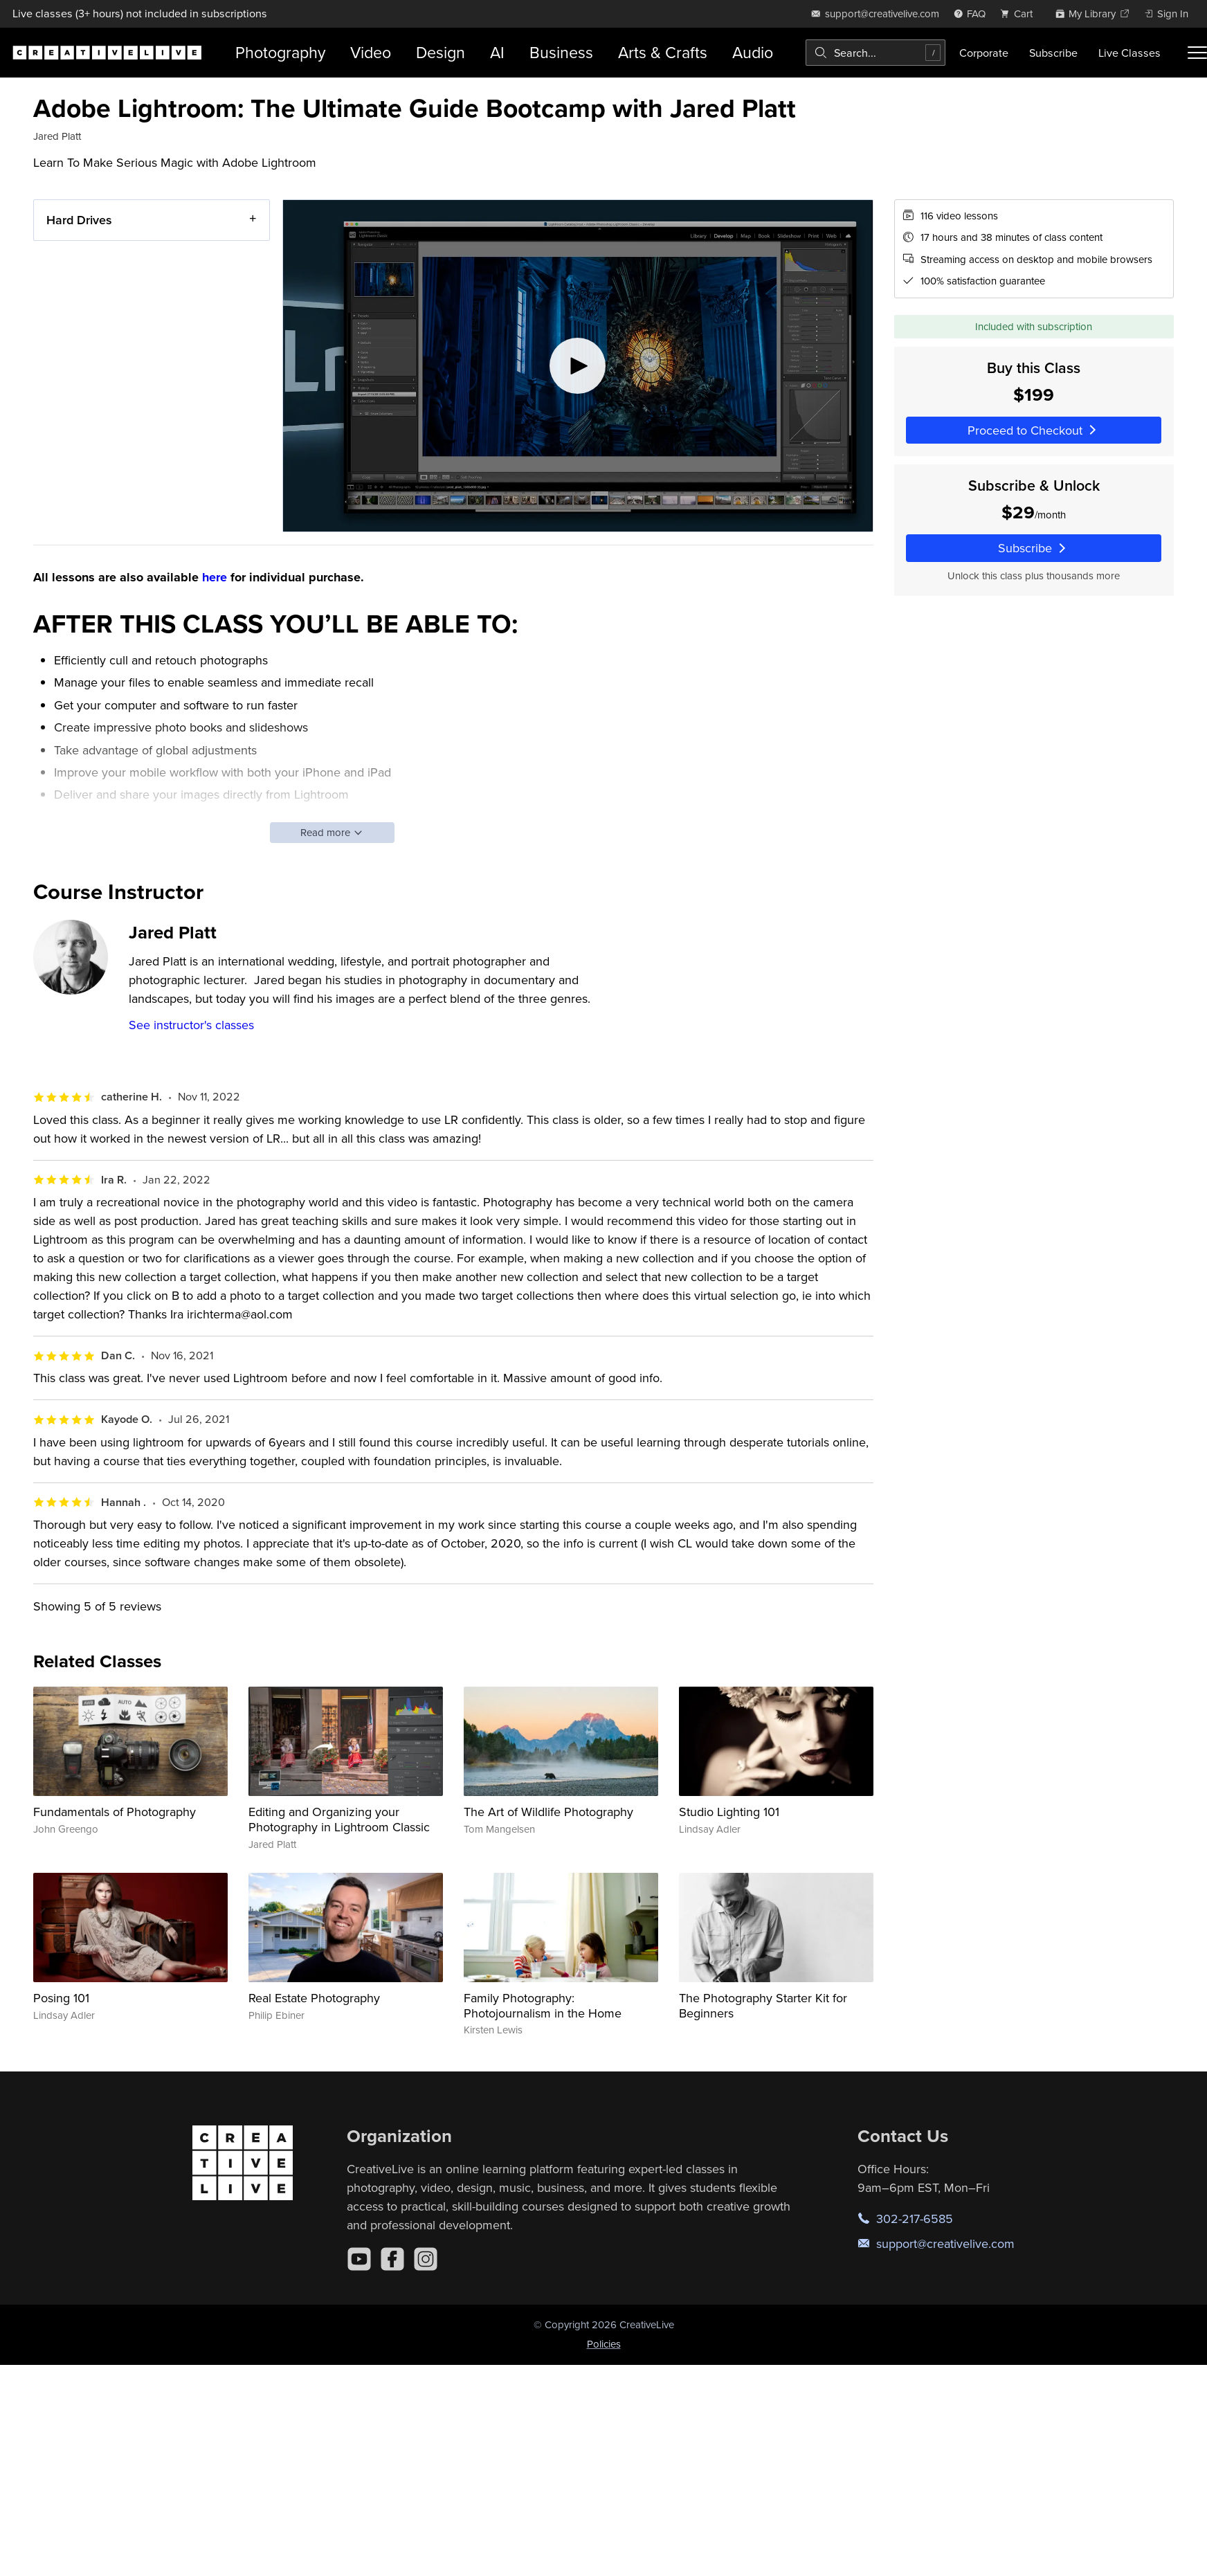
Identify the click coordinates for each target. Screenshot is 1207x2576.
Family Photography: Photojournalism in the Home (542, 2005)
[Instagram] (425, 2259)
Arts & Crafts (662, 52)
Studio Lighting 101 (729, 1811)
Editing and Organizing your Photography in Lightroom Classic (339, 1819)
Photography (280, 52)
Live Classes (1129, 52)
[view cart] (1020, 13)
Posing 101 (61, 1997)
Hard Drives (79, 219)
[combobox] (875, 52)
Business (561, 52)
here (214, 577)
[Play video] (578, 366)
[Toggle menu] (1197, 52)
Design (440, 52)
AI (497, 52)
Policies (604, 2344)
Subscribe (1053, 52)
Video (370, 52)
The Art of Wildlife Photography (548, 1811)
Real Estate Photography (314, 1997)
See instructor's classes (191, 1024)
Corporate (983, 52)
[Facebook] (392, 2259)
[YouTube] (359, 2259)
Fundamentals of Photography (114, 1811)
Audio (752, 52)
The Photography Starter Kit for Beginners (763, 2005)
